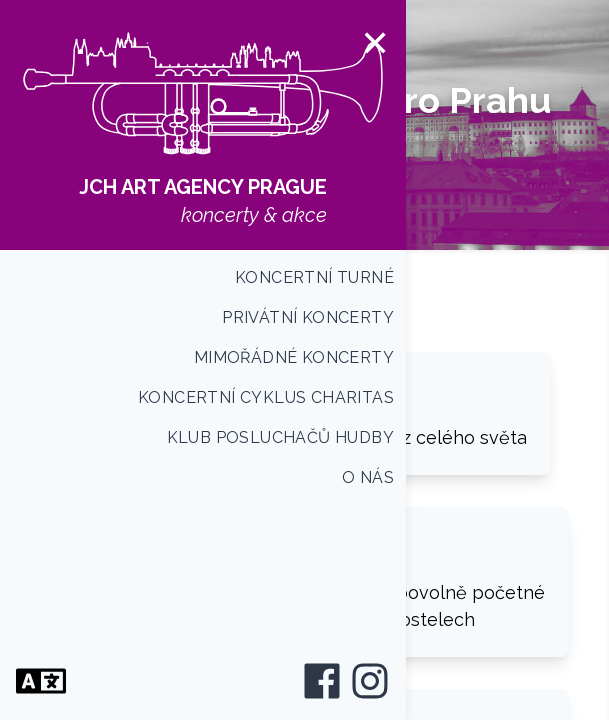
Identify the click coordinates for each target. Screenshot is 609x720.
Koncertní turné (314, 277)
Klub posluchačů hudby (280, 437)
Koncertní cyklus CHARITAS (266, 397)
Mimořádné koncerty (294, 357)
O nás (368, 477)
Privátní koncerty (308, 317)
